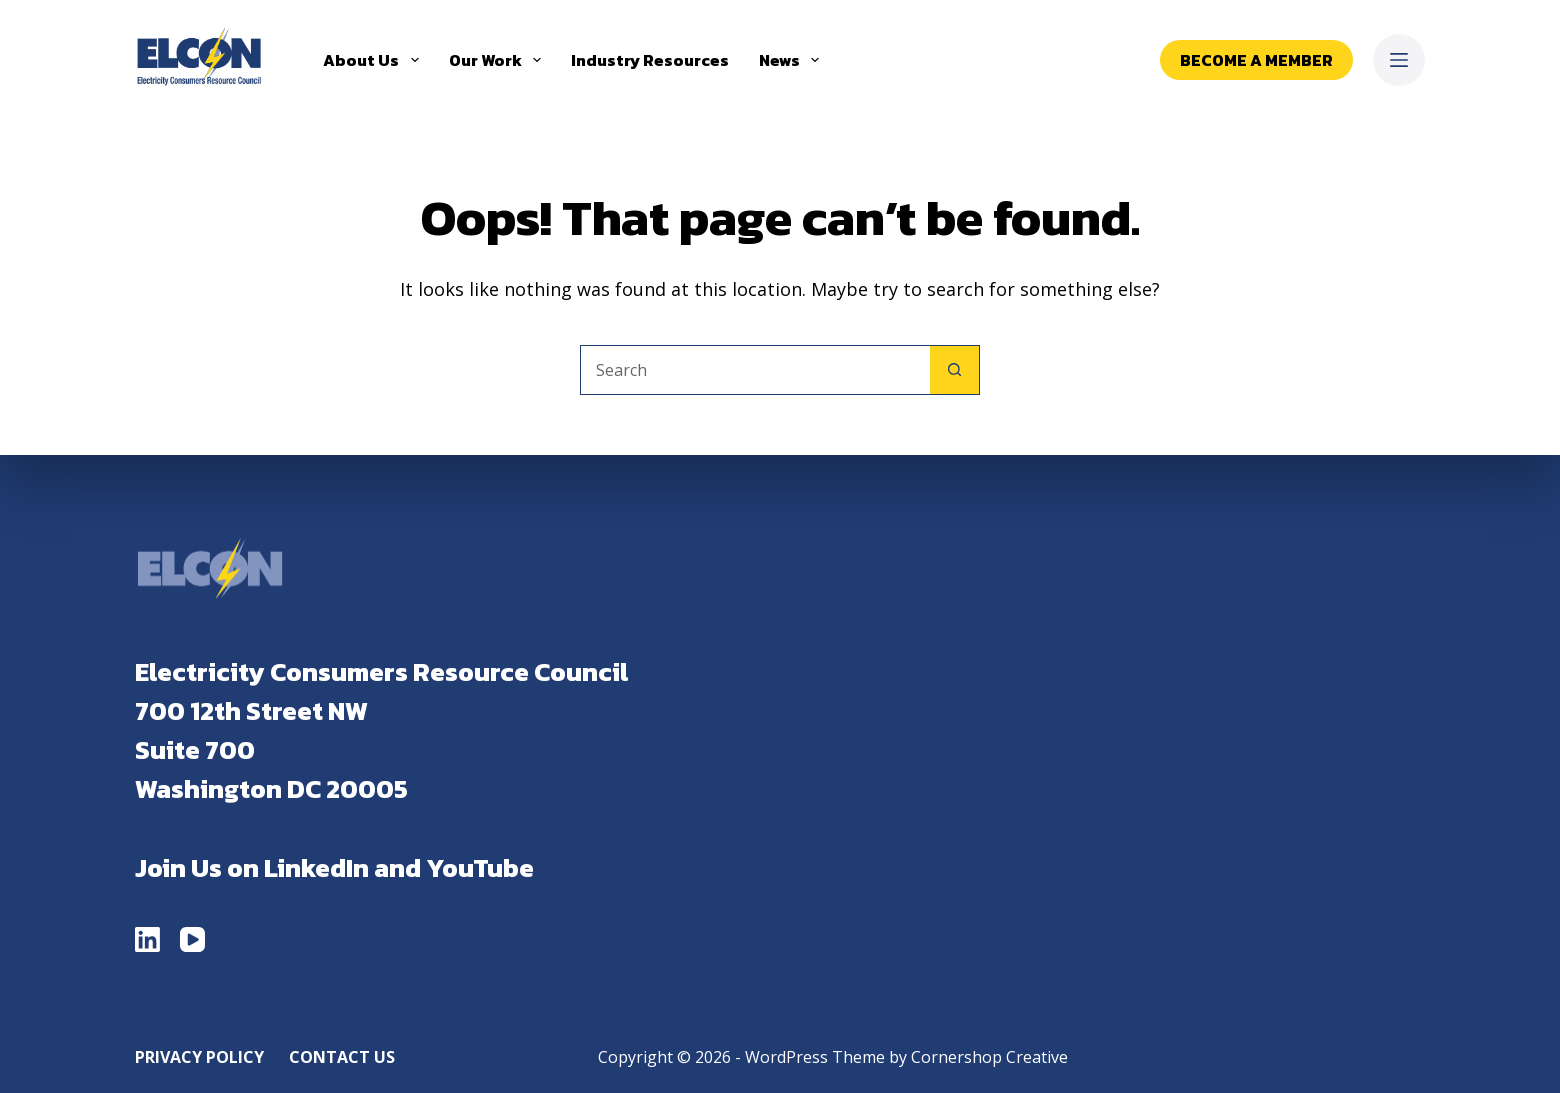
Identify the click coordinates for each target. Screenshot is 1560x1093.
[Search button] (955, 370)
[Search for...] (755, 370)
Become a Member (1256, 60)
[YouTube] (192, 939)
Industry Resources (650, 60)
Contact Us (342, 1057)
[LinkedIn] (147, 939)
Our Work (499, 60)
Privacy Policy (199, 1057)
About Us (374, 60)
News (793, 60)
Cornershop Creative (989, 1057)
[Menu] (1399, 60)
